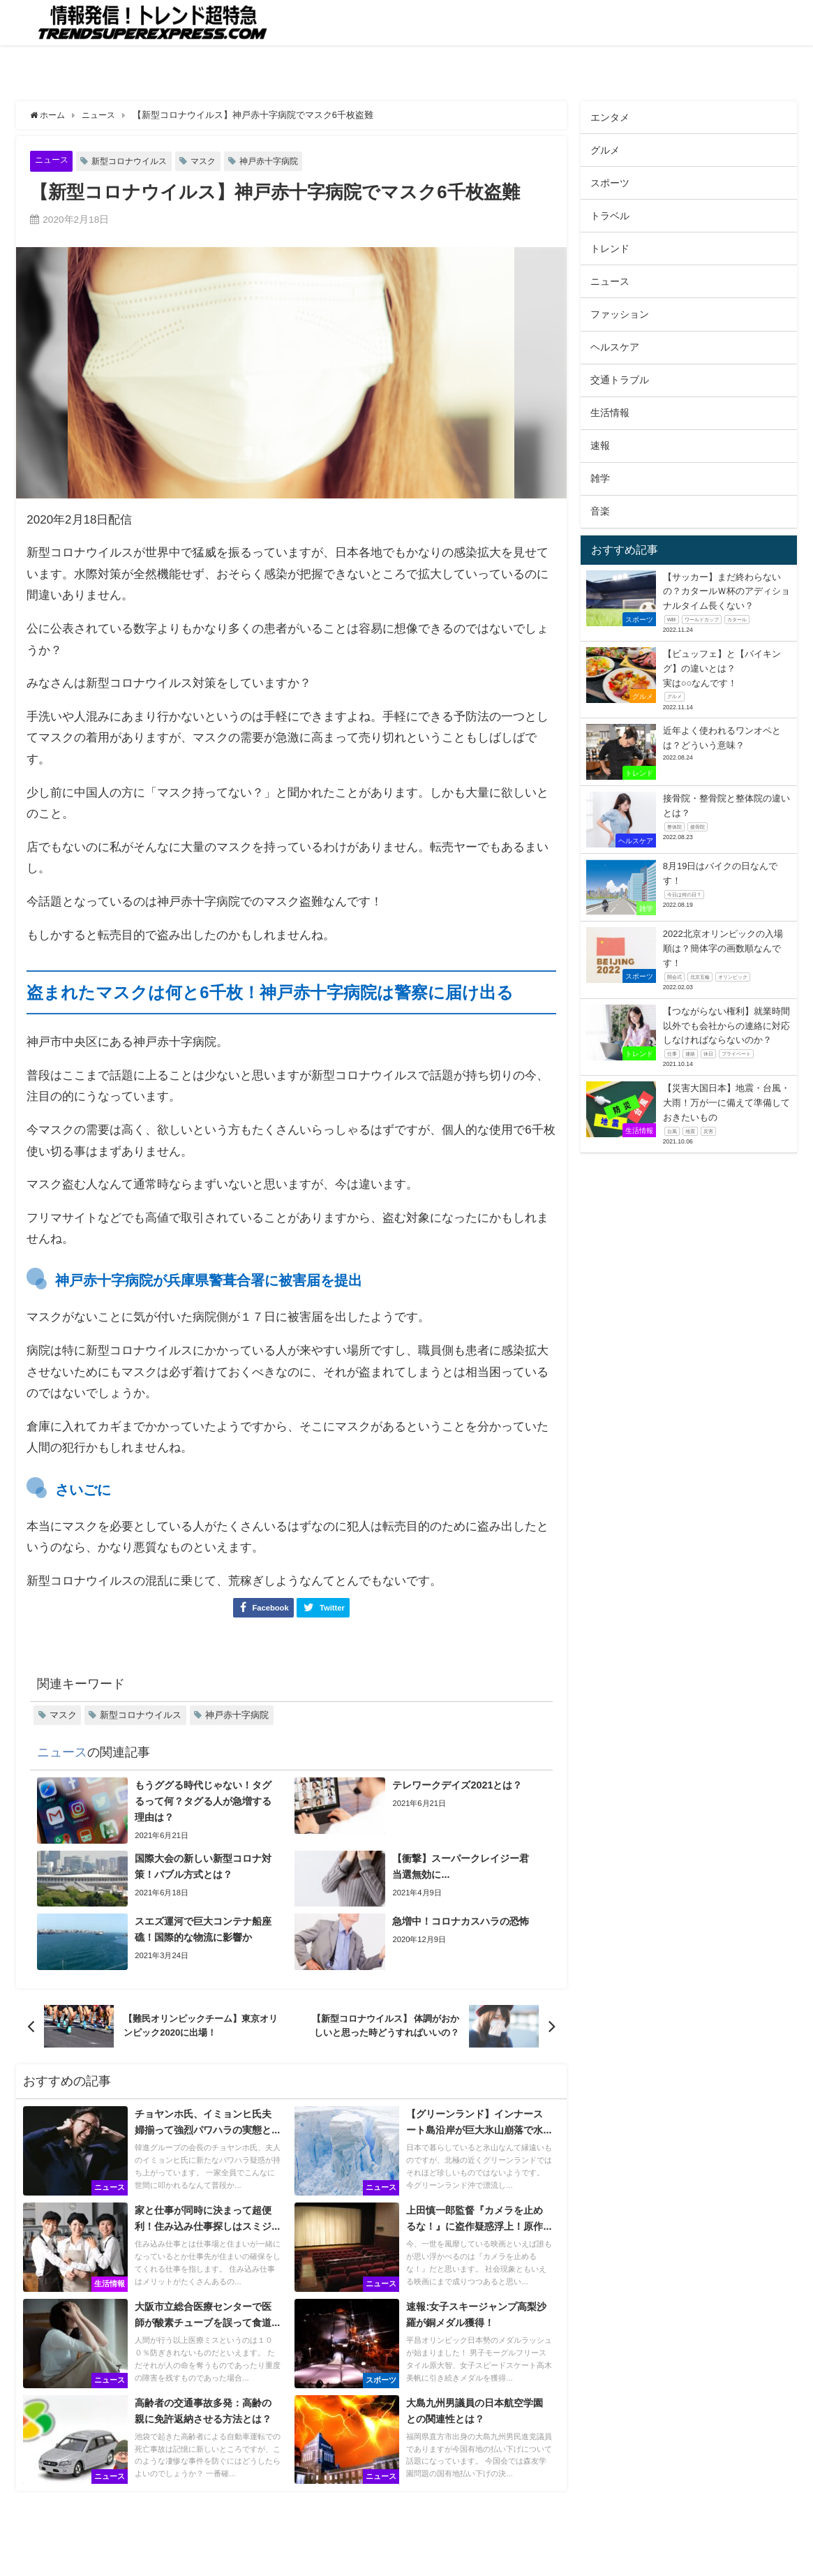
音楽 (600, 511)
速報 (600, 445)
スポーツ (609, 183)
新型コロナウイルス (135, 160)
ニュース (53, 160)
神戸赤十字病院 (282, 160)
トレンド (609, 248)
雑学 (600, 478)
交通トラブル (619, 380)
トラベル (609, 216)
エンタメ (609, 117)
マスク (213, 160)
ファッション (619, 314)
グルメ (605, 150)
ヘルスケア (614, 347)
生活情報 (609, 412)
